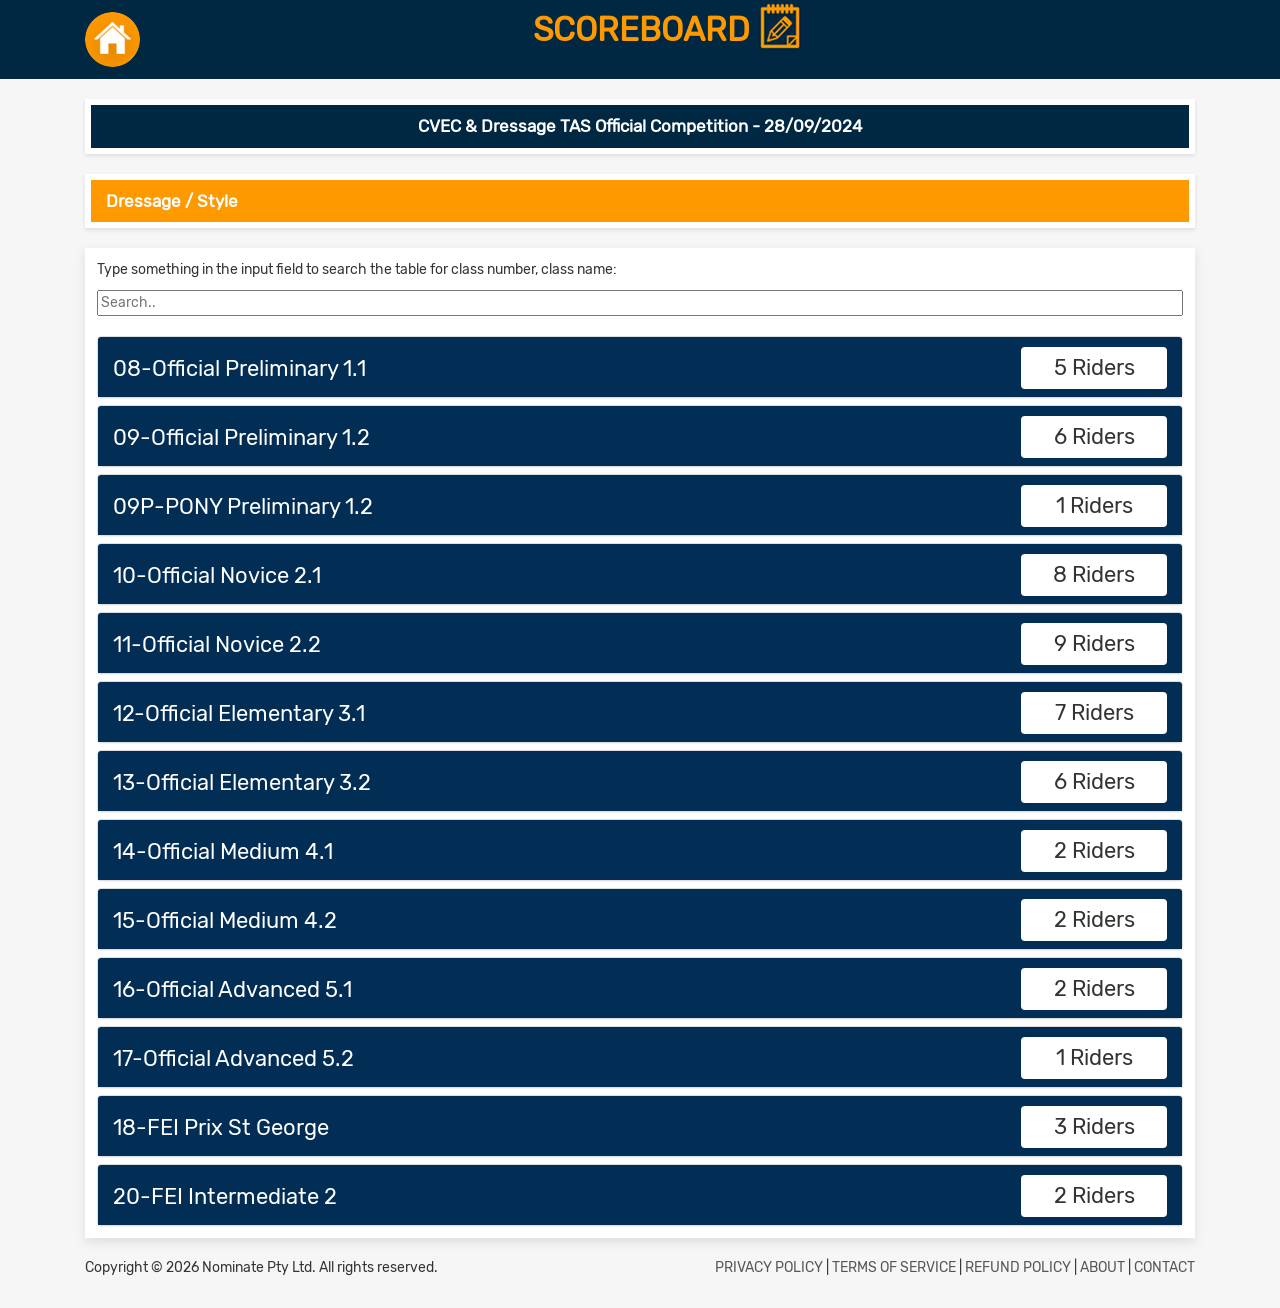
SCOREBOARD (668, 31)
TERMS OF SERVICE (894, 1267)
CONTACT (1164, 1267)
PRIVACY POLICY (769, 1267)
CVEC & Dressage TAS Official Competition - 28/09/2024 (640, 126)
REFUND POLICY (1018, 1267)
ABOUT (1102, 1267)
